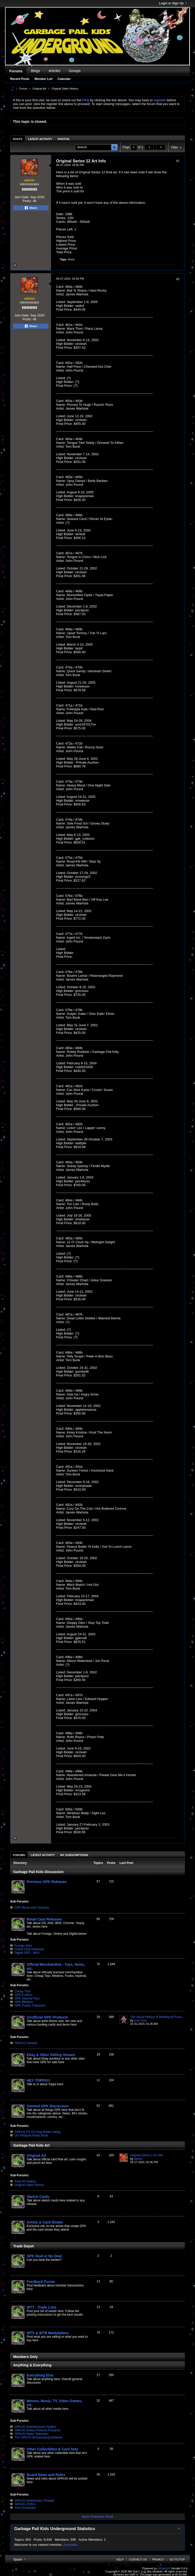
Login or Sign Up (173, 3)
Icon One (140, 2020)
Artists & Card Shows (45, 2222)
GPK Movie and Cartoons (31, 1907)
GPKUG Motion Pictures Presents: (37, 2430)
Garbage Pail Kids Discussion (38, 1872)
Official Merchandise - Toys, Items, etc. (56, 1966)
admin (138, 2159)
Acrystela (70, 2545)
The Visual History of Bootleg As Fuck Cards (160, 2017)
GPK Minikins (23, 2002)
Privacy (158, 2559)
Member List (44, 79)
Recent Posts (19, 79)
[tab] (17, 139)
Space (19, 2559)
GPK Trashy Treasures (29, 2005)
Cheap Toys (22, 1991)
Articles (54, 71)
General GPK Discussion (48, 2106)
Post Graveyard (25, 2508)
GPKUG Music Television (31, 2434)
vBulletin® (164, 2568)
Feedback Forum (41, 2282)
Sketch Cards (38, 2197)
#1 (178, 161)
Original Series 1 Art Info (146, 2155)
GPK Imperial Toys (27, 1998)
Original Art (39, 88)
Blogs (35, 71)
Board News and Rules (46, 2475)
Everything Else (40, 2375)
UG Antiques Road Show (31, 2135)
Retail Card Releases (44, 1919)
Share (30, 208)
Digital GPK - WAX (27, 1953)
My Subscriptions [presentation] (74, 1855)
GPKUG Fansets (25, 2043)
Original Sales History (64, 88)
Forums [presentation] (19, 1855)
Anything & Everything (32, 2365)
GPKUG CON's (24, 2504)
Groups (74, 71)
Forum (23, 88)
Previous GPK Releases (47, 1882)
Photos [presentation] (63, 139)
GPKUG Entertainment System (35, 2427)
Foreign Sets (23, 1945)
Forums (15, 71)
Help (120, 2559)
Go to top (177, 2559)
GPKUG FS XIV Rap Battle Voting (37, 2132)
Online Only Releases (29, 1949)
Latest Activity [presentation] (40, 139)
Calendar (64, 79)
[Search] (96, 147)
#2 (178, 279)
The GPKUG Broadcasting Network (38, 2437)
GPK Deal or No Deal (44, 2256)
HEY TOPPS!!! (39, 2080)
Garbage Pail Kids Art (31, 2145)
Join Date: (21, 197)
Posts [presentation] (17, 139)
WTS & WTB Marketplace (48, 2333)
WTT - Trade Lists (41, 2307)
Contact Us (138, 2559)
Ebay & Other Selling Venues (51, 2055)
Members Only (25, 2357)
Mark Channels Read (97, 2516)
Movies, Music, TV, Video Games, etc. (54, 2403)
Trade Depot (23, 2246)
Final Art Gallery (25, 2181)
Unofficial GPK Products (47, 2017)
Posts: (27, 201)
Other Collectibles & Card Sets (52, 2449)
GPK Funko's (23, 1995)
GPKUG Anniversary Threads (34, 2500)
